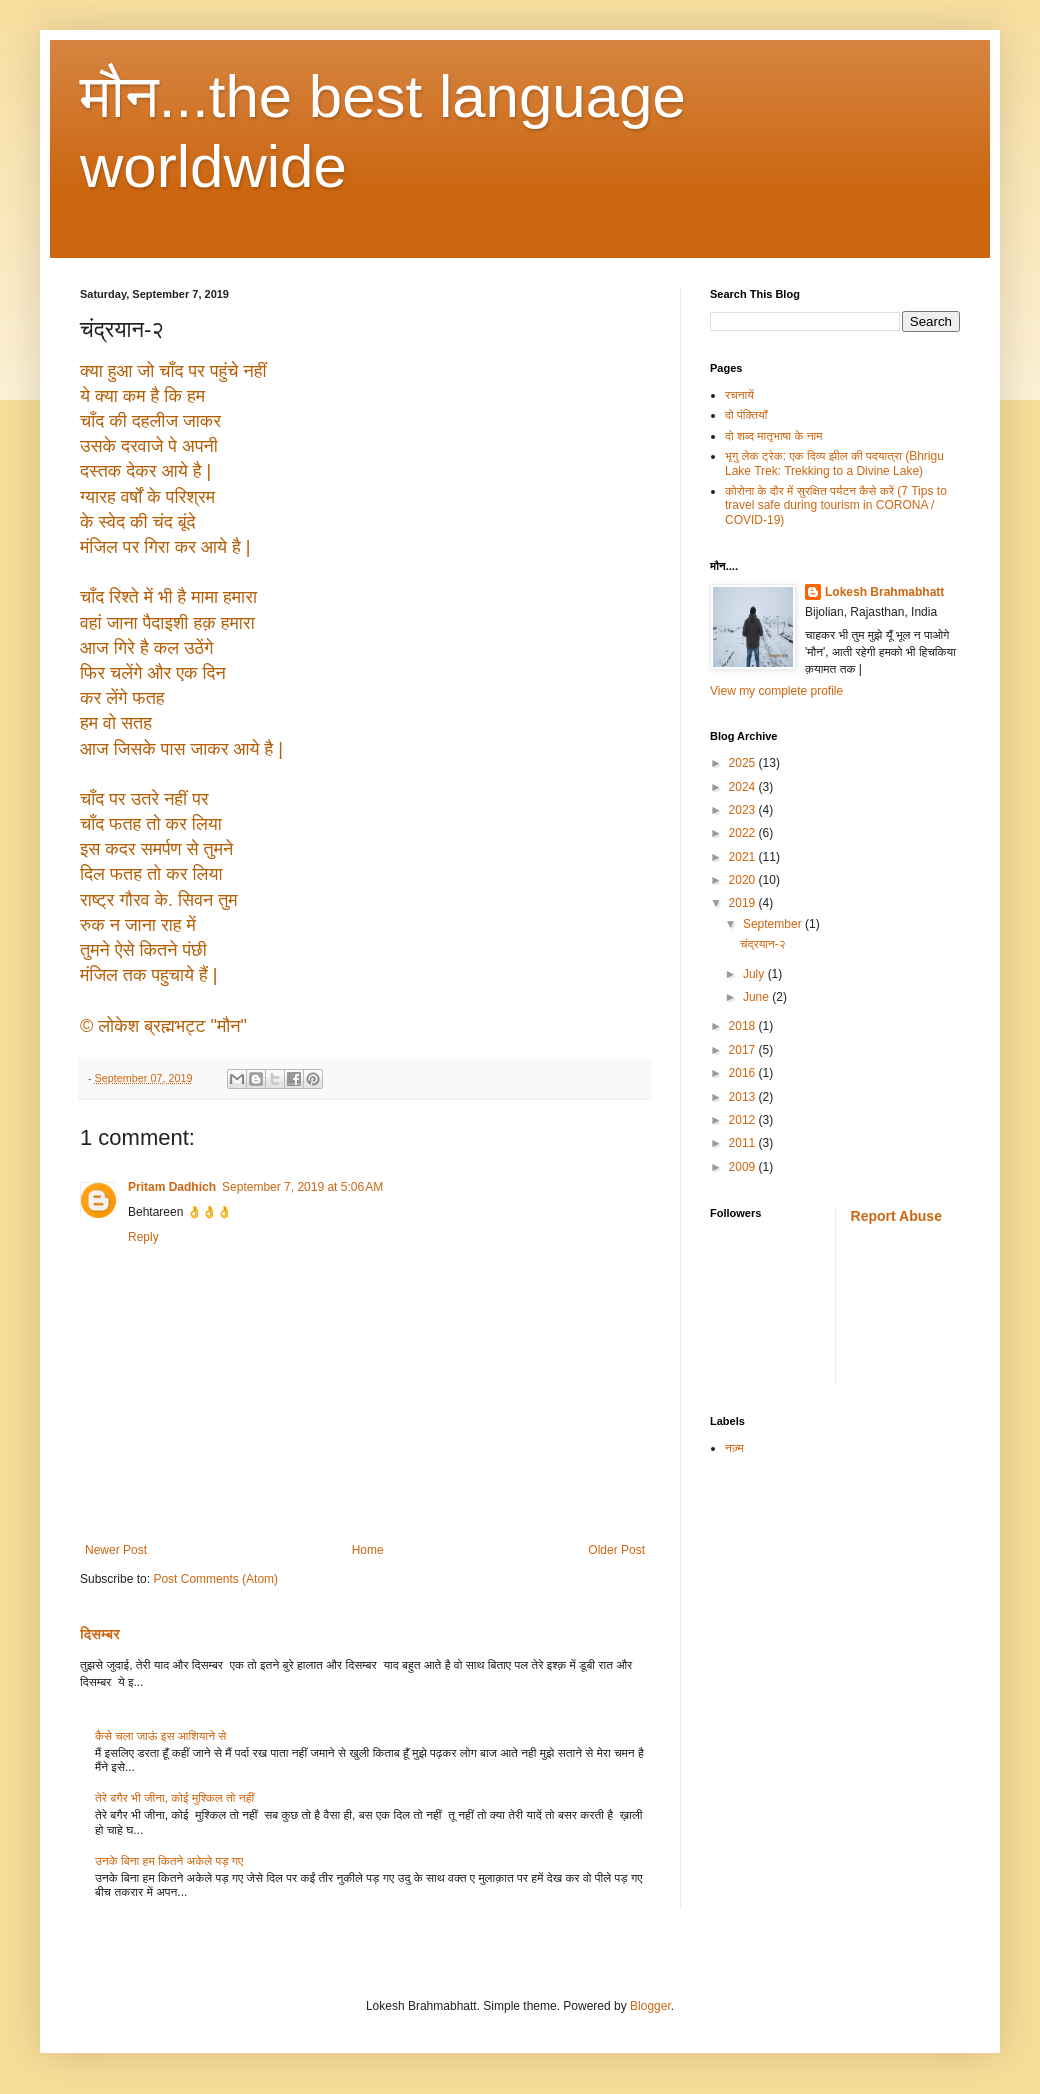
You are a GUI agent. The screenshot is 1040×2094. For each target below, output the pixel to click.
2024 (744, 787)
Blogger (650, 2006)
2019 (744, 903)
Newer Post (116, 1550)
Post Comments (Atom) (215, 1579)
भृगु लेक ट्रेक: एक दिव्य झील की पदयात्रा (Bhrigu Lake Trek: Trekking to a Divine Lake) (834, 463)
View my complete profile (776, 691)
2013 (744, 1097)
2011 (744, 1143)
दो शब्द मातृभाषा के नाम (773, 436)
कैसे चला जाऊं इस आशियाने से (160, 1736)
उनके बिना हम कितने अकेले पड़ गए (169, 1861)
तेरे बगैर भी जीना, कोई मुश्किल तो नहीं (174, 1798)
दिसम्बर (100, 1634)
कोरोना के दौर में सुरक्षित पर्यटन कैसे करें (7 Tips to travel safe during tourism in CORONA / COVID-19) (836, 505)
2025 (744, 763)
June (757, 997)
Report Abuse (896, 1216)
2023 (744, 810)
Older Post (616, 1550)
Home (368, 1550)
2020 (744, 880)
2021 (744, 857)
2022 (744, 833)
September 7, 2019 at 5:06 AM (302, 1187)
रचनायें (739, 395)
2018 (744, 1026)
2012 (744, 1120)
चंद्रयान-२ (763, 944)
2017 (744, 1050)
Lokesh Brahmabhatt (884, 592)
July (755, 974)
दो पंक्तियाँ (746, 415)
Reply (143, 1237)
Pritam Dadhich (172, 1187)
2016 (744, 1073)
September (774, 924)
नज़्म (734, 1448)
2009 (744, 1167)
